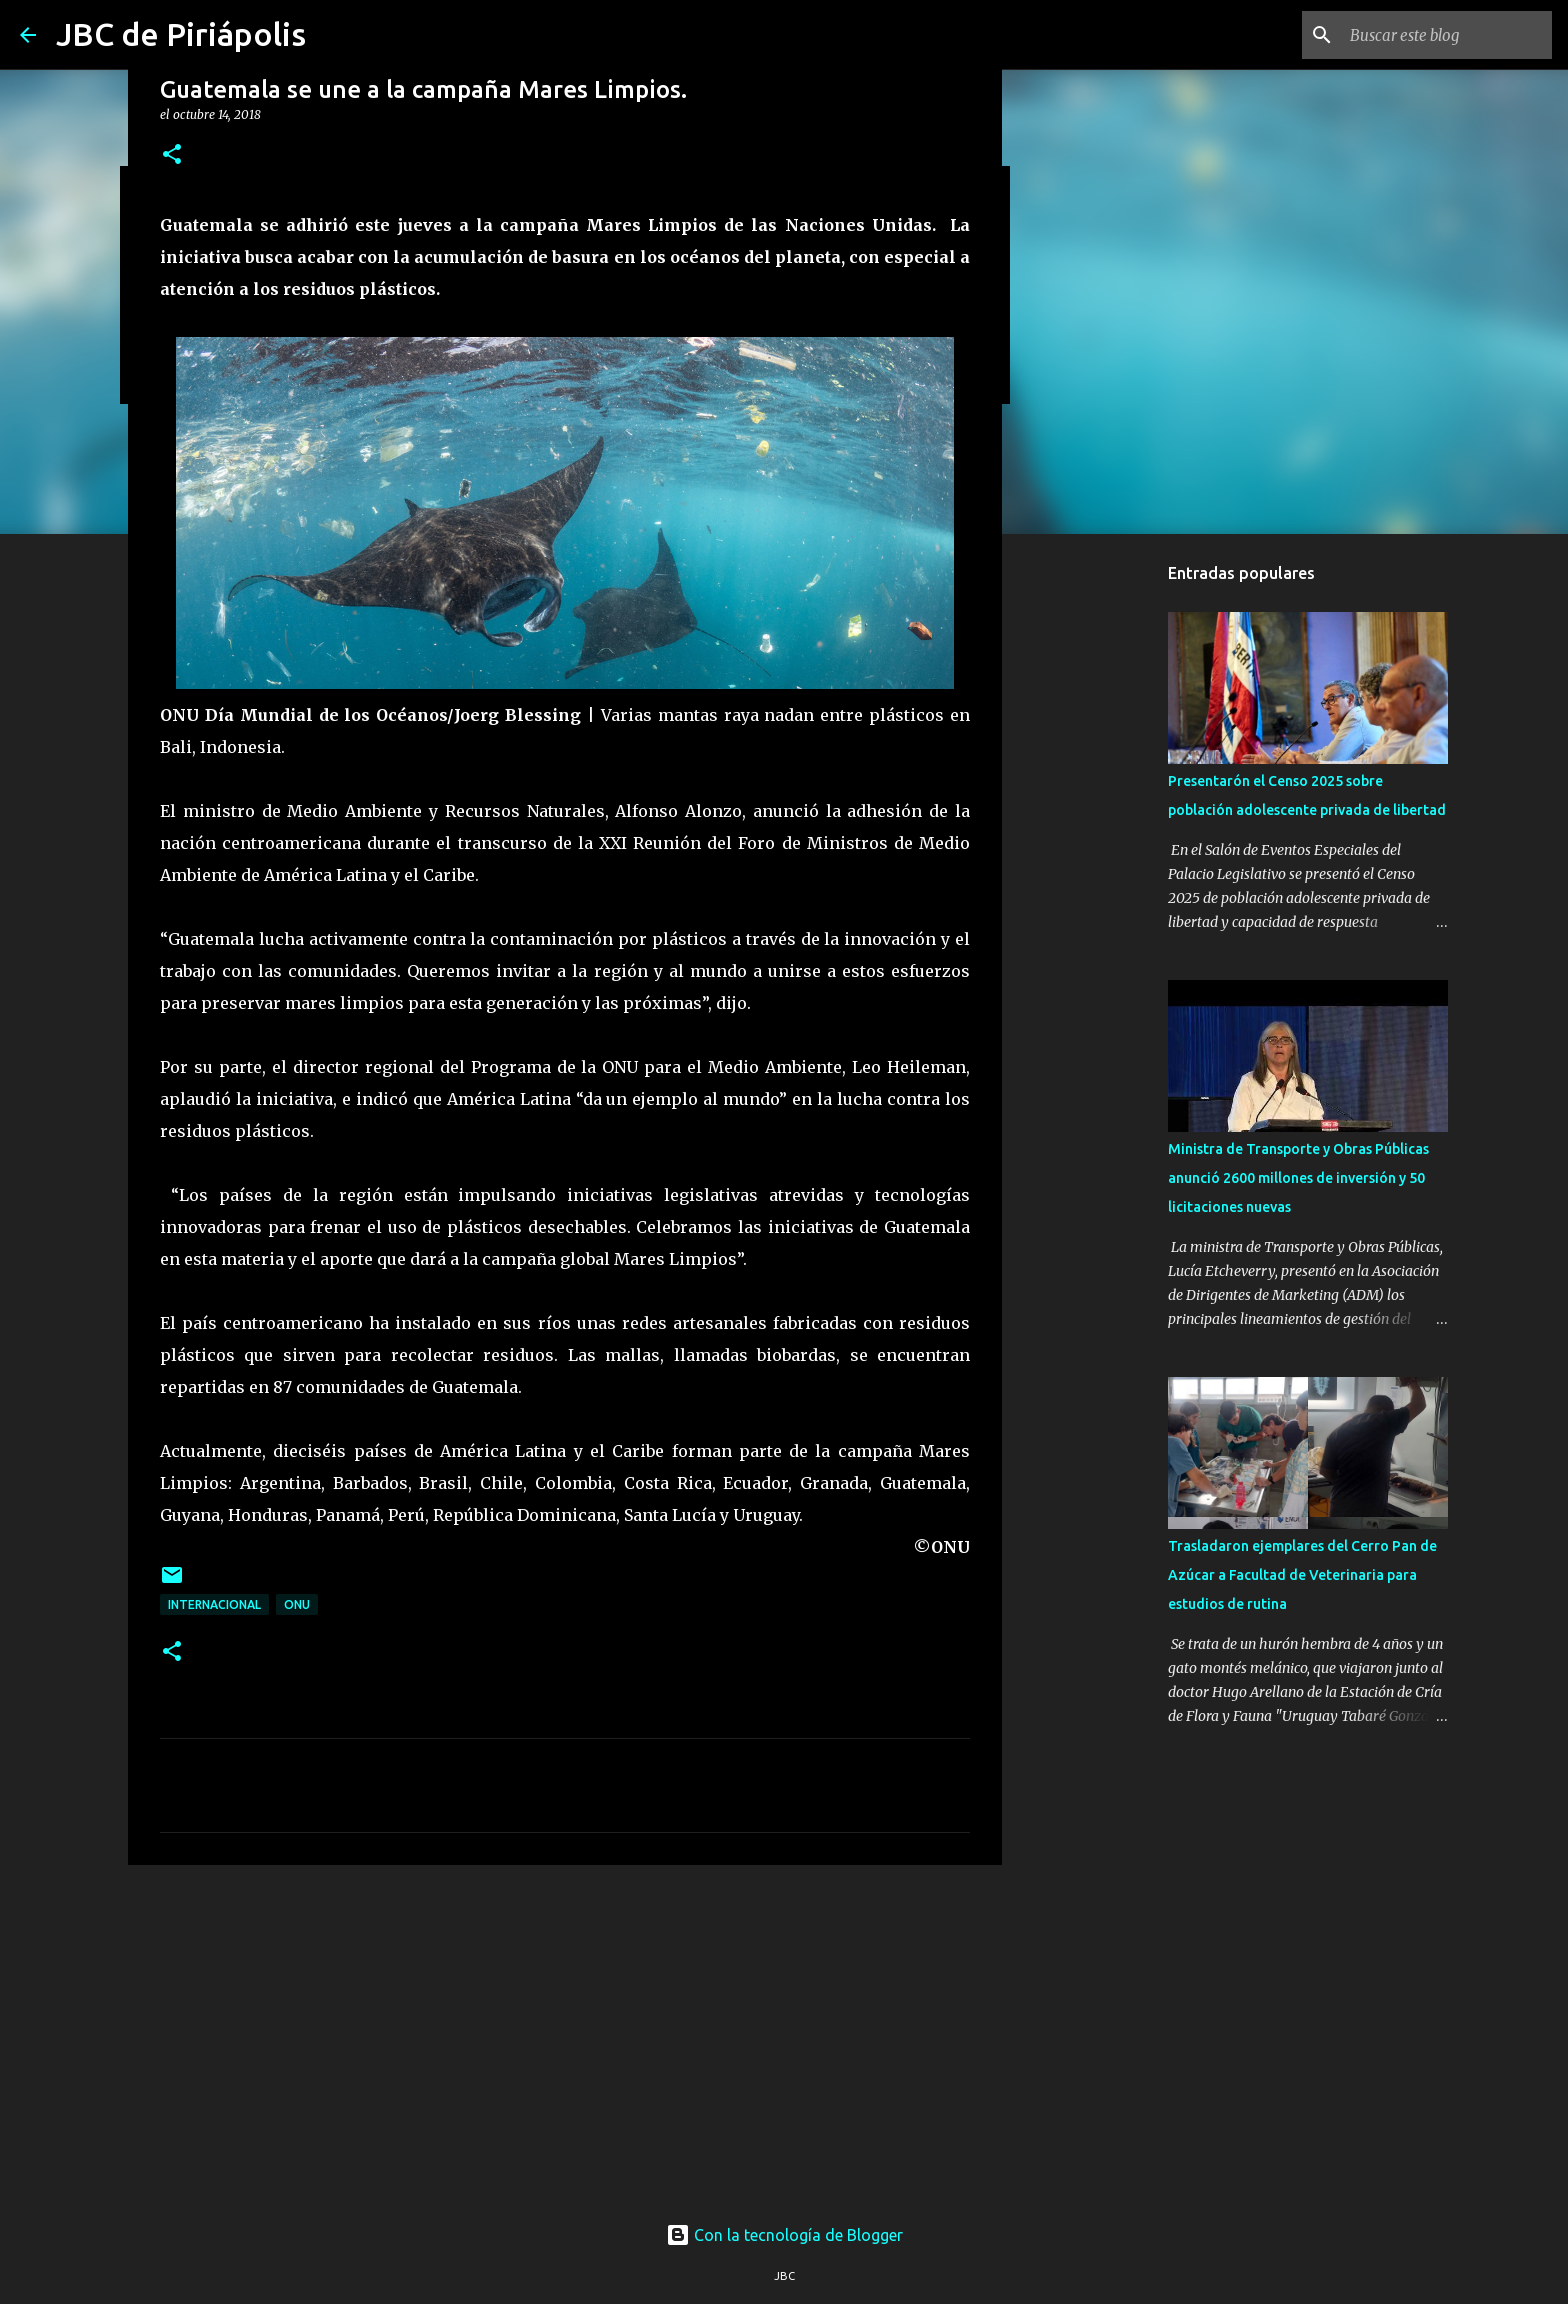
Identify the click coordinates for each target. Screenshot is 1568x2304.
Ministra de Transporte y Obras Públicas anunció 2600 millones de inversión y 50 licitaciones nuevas (1298, 1178)
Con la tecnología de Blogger (784, 2235)
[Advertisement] (565, 2035)
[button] (172, 155)
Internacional (214, 1604)
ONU (297, 1604)
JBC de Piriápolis (181, 34)
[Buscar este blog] (1447, 35)
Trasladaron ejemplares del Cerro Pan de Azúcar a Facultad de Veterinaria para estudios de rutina (1302, 1575)
